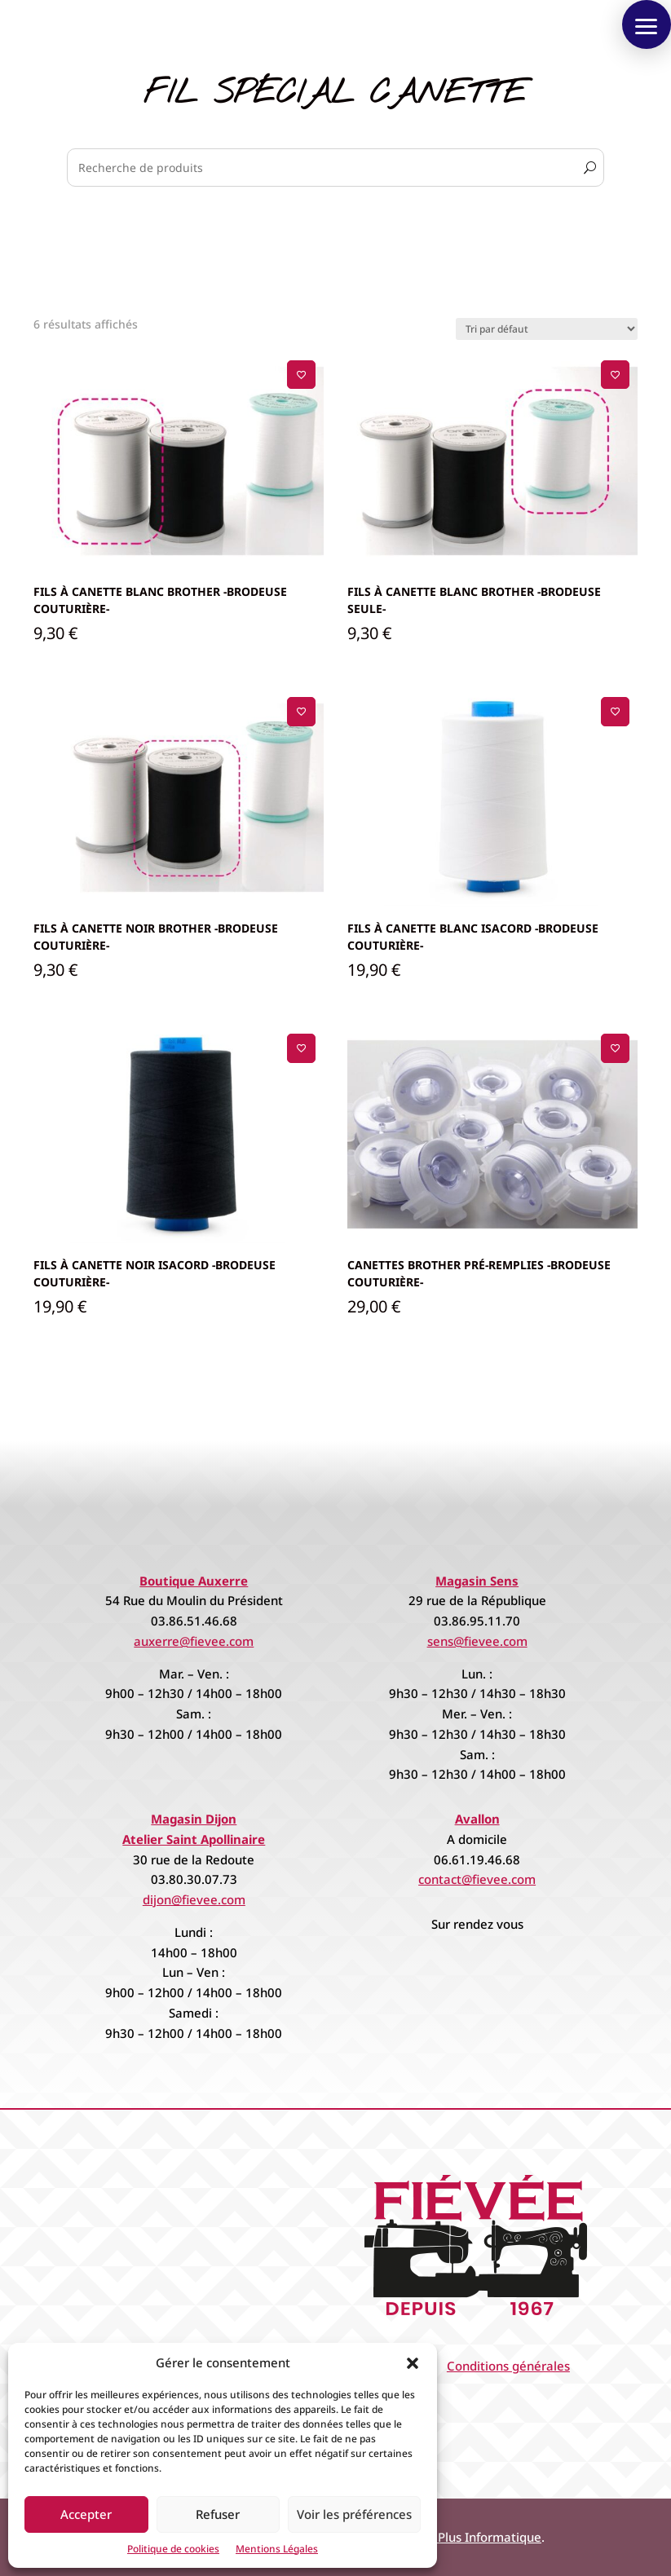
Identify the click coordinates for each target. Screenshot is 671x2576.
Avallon (477, 1819)
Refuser (218, 2514)
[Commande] (547, 329)
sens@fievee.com (477, 1641)
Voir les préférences (354, 2514)
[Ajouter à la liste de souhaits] (301, 374)
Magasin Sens (477, 1581)
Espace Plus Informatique (468, 2537)
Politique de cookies (173, 2549)
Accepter (86, 2514)
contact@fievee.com (477, 1879)
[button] (412, 2363)
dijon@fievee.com (194, 1899)
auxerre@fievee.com (194, 1641)
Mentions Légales (277, 2549)
